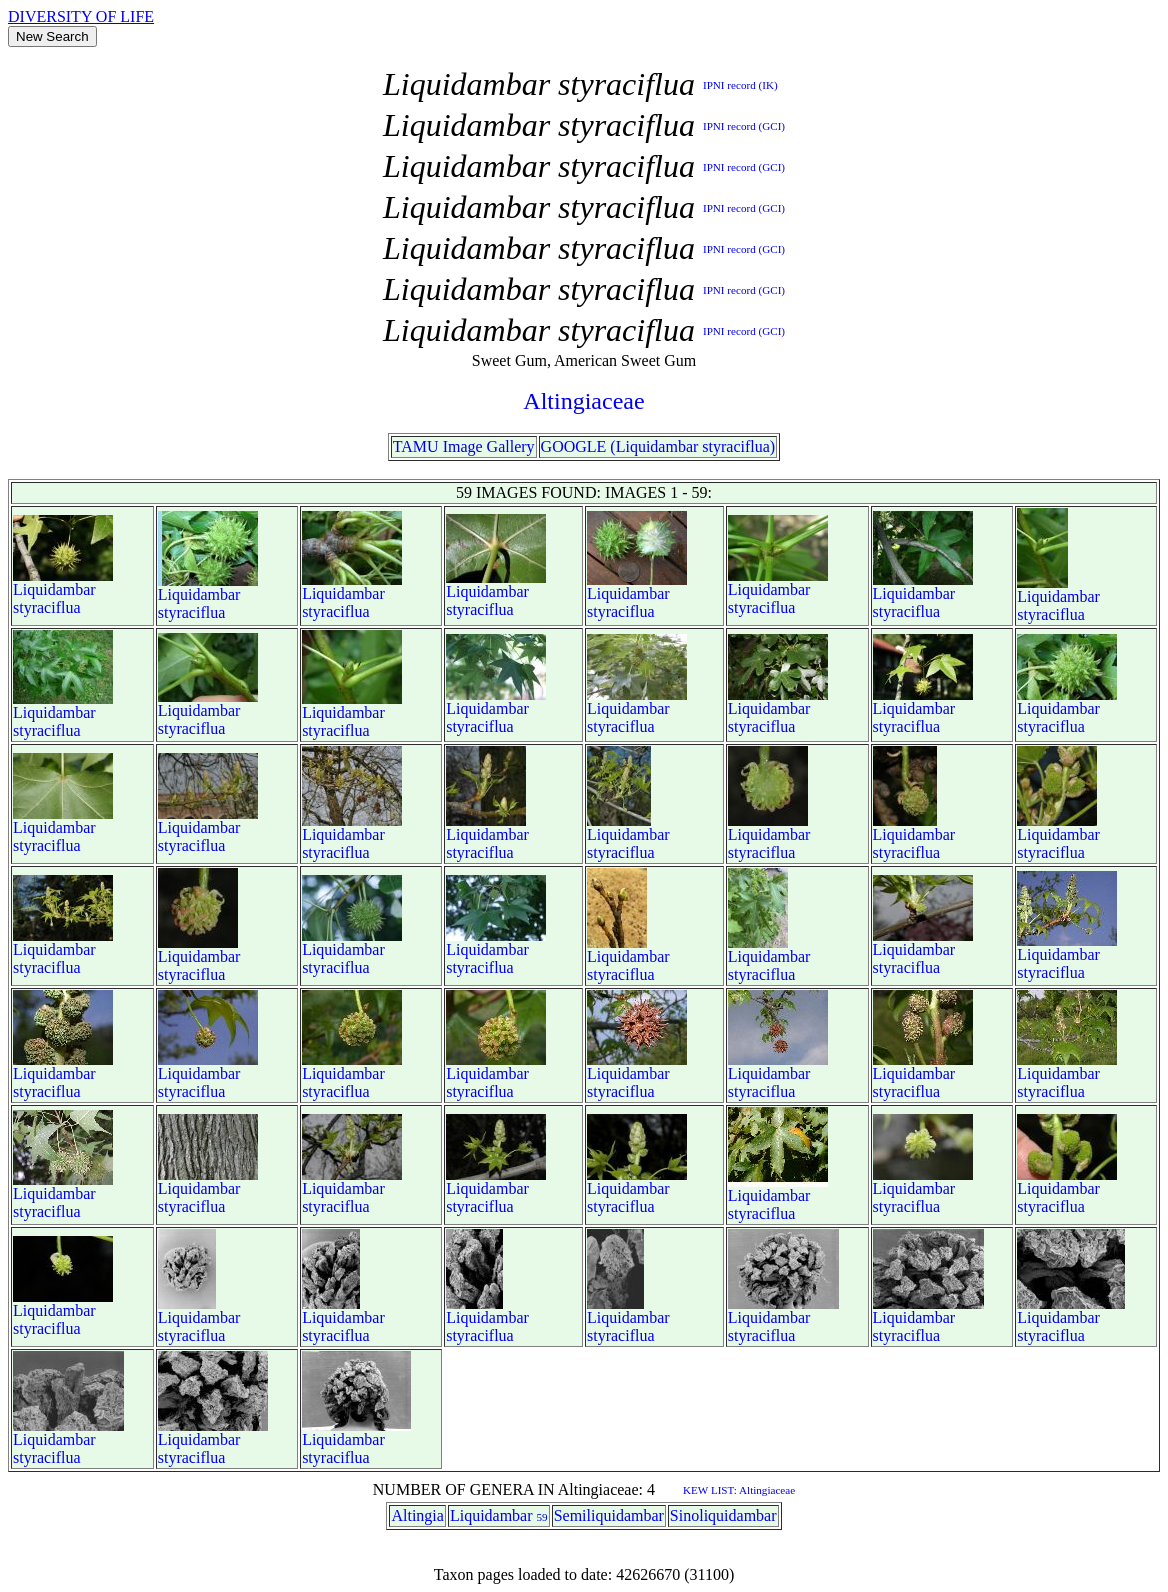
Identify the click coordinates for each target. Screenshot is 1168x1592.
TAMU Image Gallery (464, 446)
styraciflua (47, 607)
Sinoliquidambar (723, 1515)
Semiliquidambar (609, 1515)
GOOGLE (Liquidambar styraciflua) (658, 446)
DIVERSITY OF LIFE (81, 16)
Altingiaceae (583, 401)
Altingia (417, 1515)
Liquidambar (54, 589)
